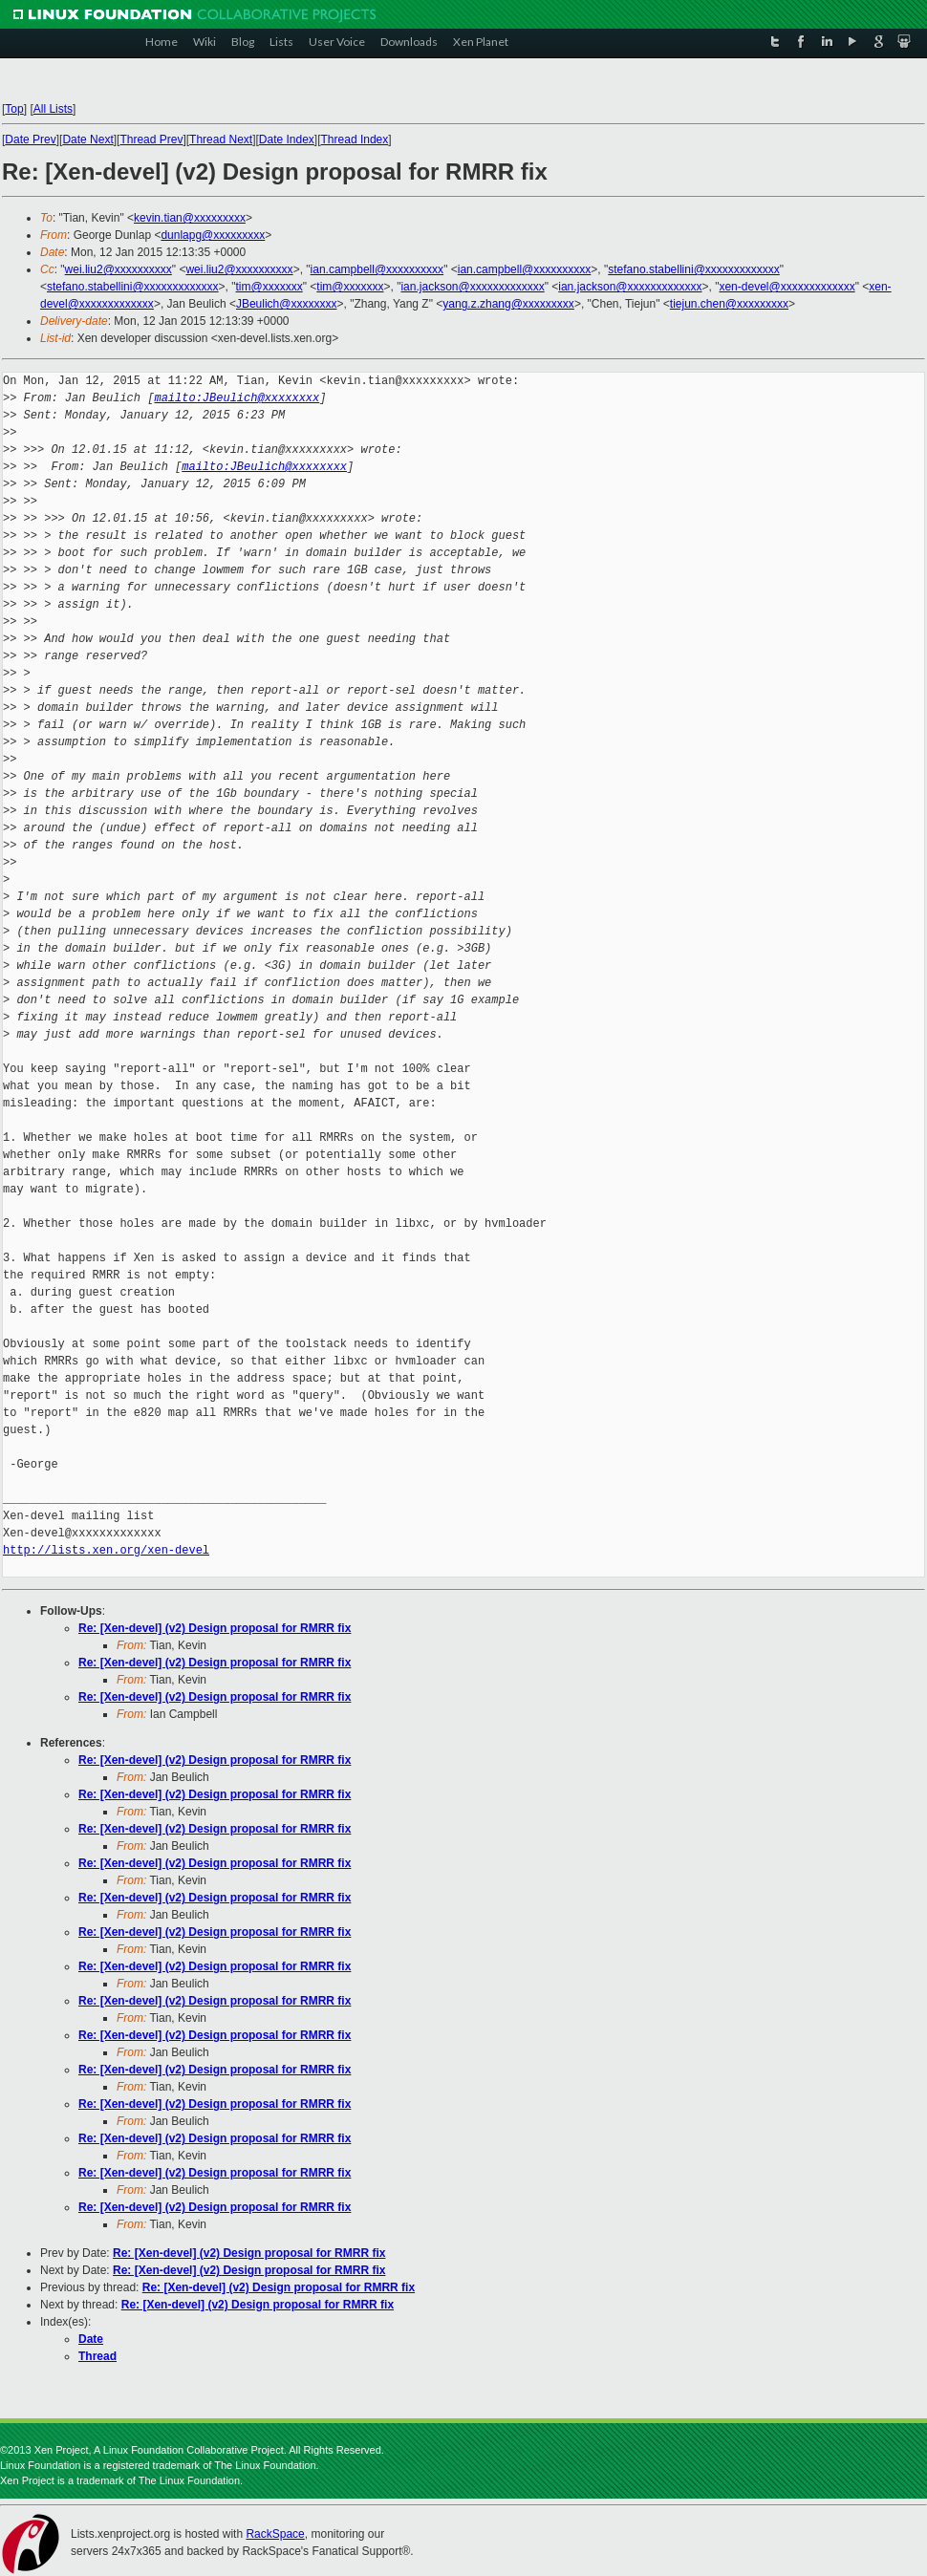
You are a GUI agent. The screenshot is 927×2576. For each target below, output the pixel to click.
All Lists (53, 109)
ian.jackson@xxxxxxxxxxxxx (472, 286)
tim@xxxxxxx (269, 286)
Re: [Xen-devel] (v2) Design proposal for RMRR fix (214, 1628)
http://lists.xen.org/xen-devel (106, 1550)
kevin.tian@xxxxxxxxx (190, 218)
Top (14, 109)
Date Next (87, 139)
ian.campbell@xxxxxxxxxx (377, 269)
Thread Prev (151, 139)
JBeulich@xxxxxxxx (286, 304)
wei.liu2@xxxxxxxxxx (118, 269)
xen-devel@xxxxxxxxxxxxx (786, 286)
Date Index (286, 139)
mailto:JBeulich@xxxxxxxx (236, 398)
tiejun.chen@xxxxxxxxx (729, 304)
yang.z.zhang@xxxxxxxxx (508, 304)
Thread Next (220, 139)
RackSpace (275, 2534)
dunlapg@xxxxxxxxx (213, 235)
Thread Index (355, 139)
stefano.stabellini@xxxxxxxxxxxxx (694, 269)
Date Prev (30, 139)
